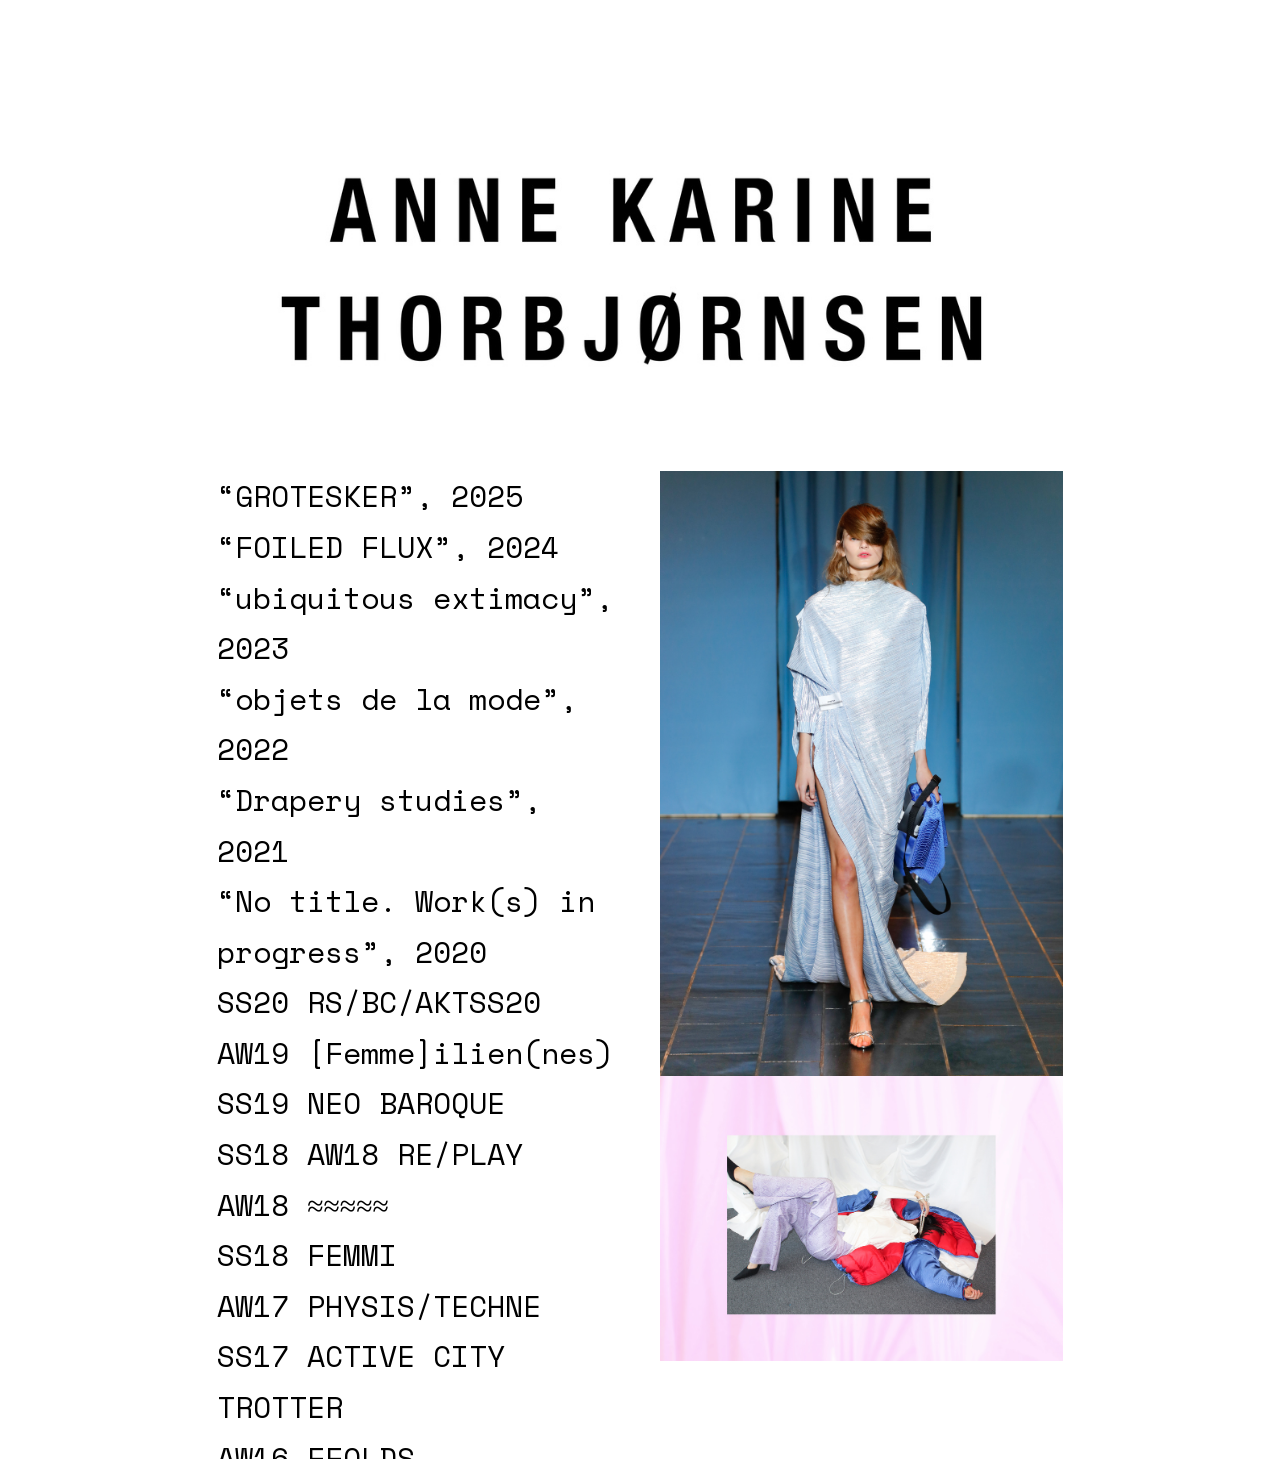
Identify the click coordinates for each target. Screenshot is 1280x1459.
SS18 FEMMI (307, 1255)
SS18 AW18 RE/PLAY (370, 1154)
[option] (862, 773)
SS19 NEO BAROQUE (361, 1103)
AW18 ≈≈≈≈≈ (303, 1205)
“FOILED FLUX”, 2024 (388, 547)
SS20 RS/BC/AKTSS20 (379, 1002)
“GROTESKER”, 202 (361, 496)
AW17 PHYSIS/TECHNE (379, 1306)
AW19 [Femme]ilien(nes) (415, 1053)
